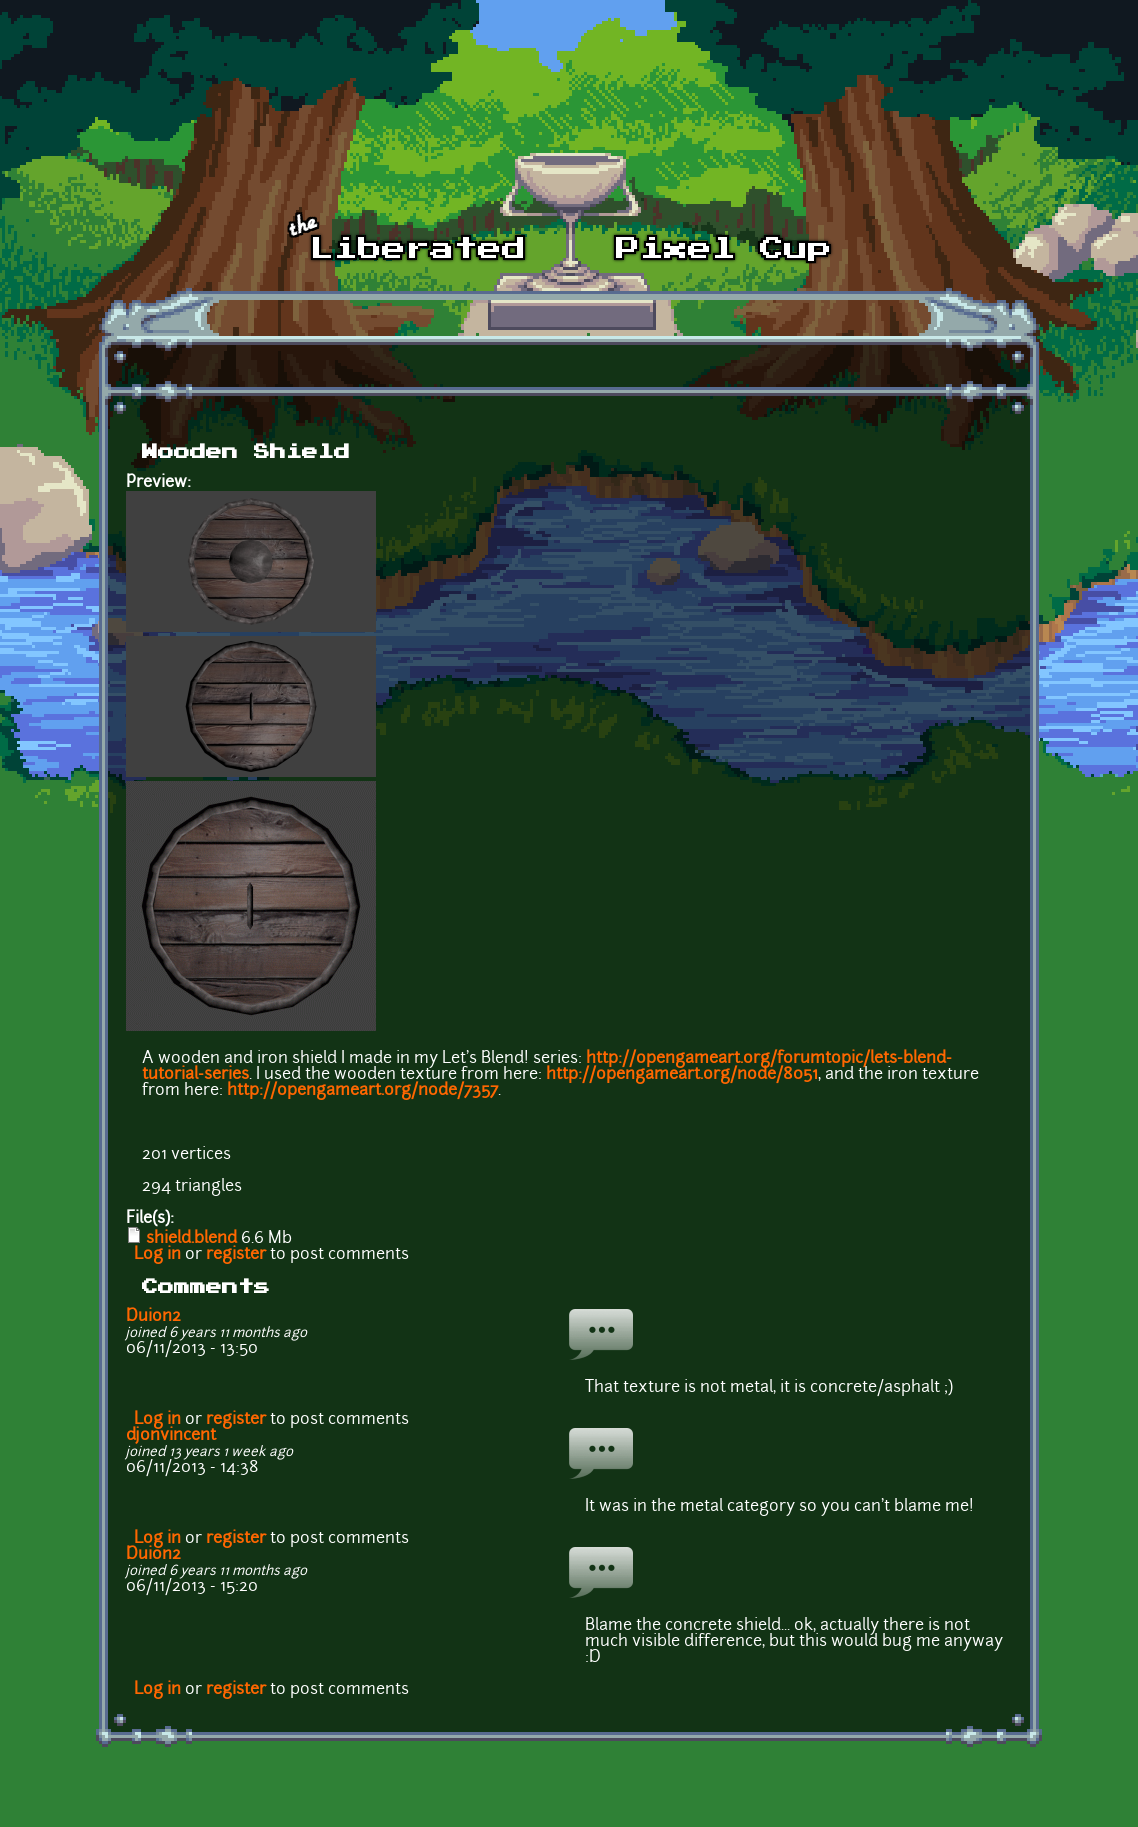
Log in (157, 1255)
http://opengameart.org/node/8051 (682, 1075)
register (236, 1255)
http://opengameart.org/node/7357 (362, 1091)
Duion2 (153, 1317)
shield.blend (191, 1239)
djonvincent (171, 1436)
